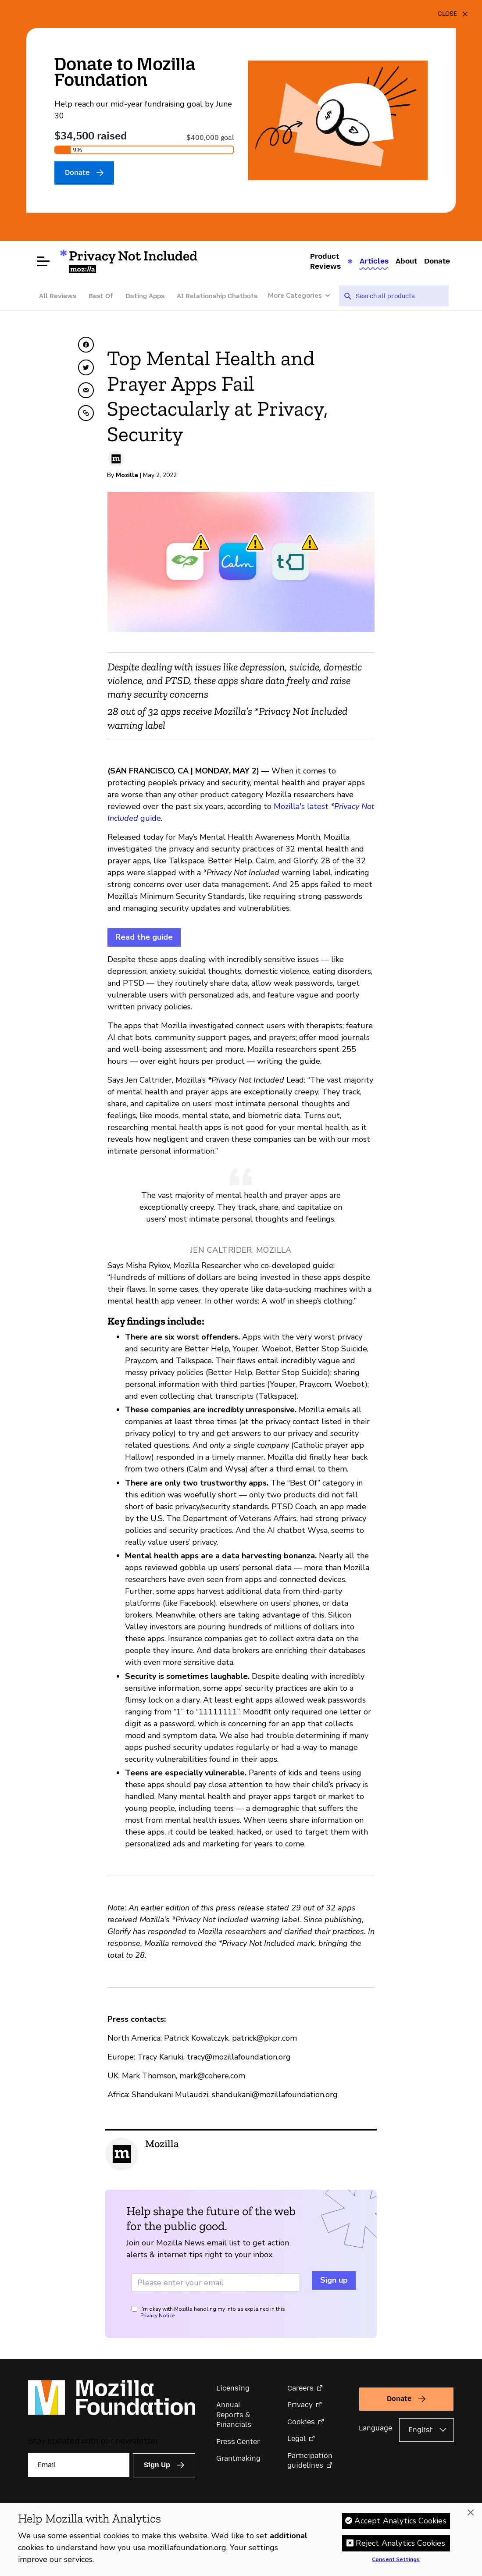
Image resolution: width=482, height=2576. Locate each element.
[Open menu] (43, 261)
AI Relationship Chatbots (217, 296)
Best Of (101, 296)
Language (375, 2428)
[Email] (78, 2465)
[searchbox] (399, 296)
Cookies (301, 2422)
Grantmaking (238, 2458)
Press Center (238, 2441)
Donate (437, 261)
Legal (296, 2438)
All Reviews (57, 296)
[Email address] (216, 2282)
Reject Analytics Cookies (400, 2543)
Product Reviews (325, 261)
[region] (241, 2539)
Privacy (300, 2405)
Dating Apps (144, 296)
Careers (300, 2388)
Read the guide (144, 937)
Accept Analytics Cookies (400, 2520)
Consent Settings (396, 2560)
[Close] (453, 14)
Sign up (334, 2280)
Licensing (233, 2388)
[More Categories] (303, 296)
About (406, 261)
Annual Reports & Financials (233, 2415)
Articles (374, 261)
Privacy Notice (157, 2315)
